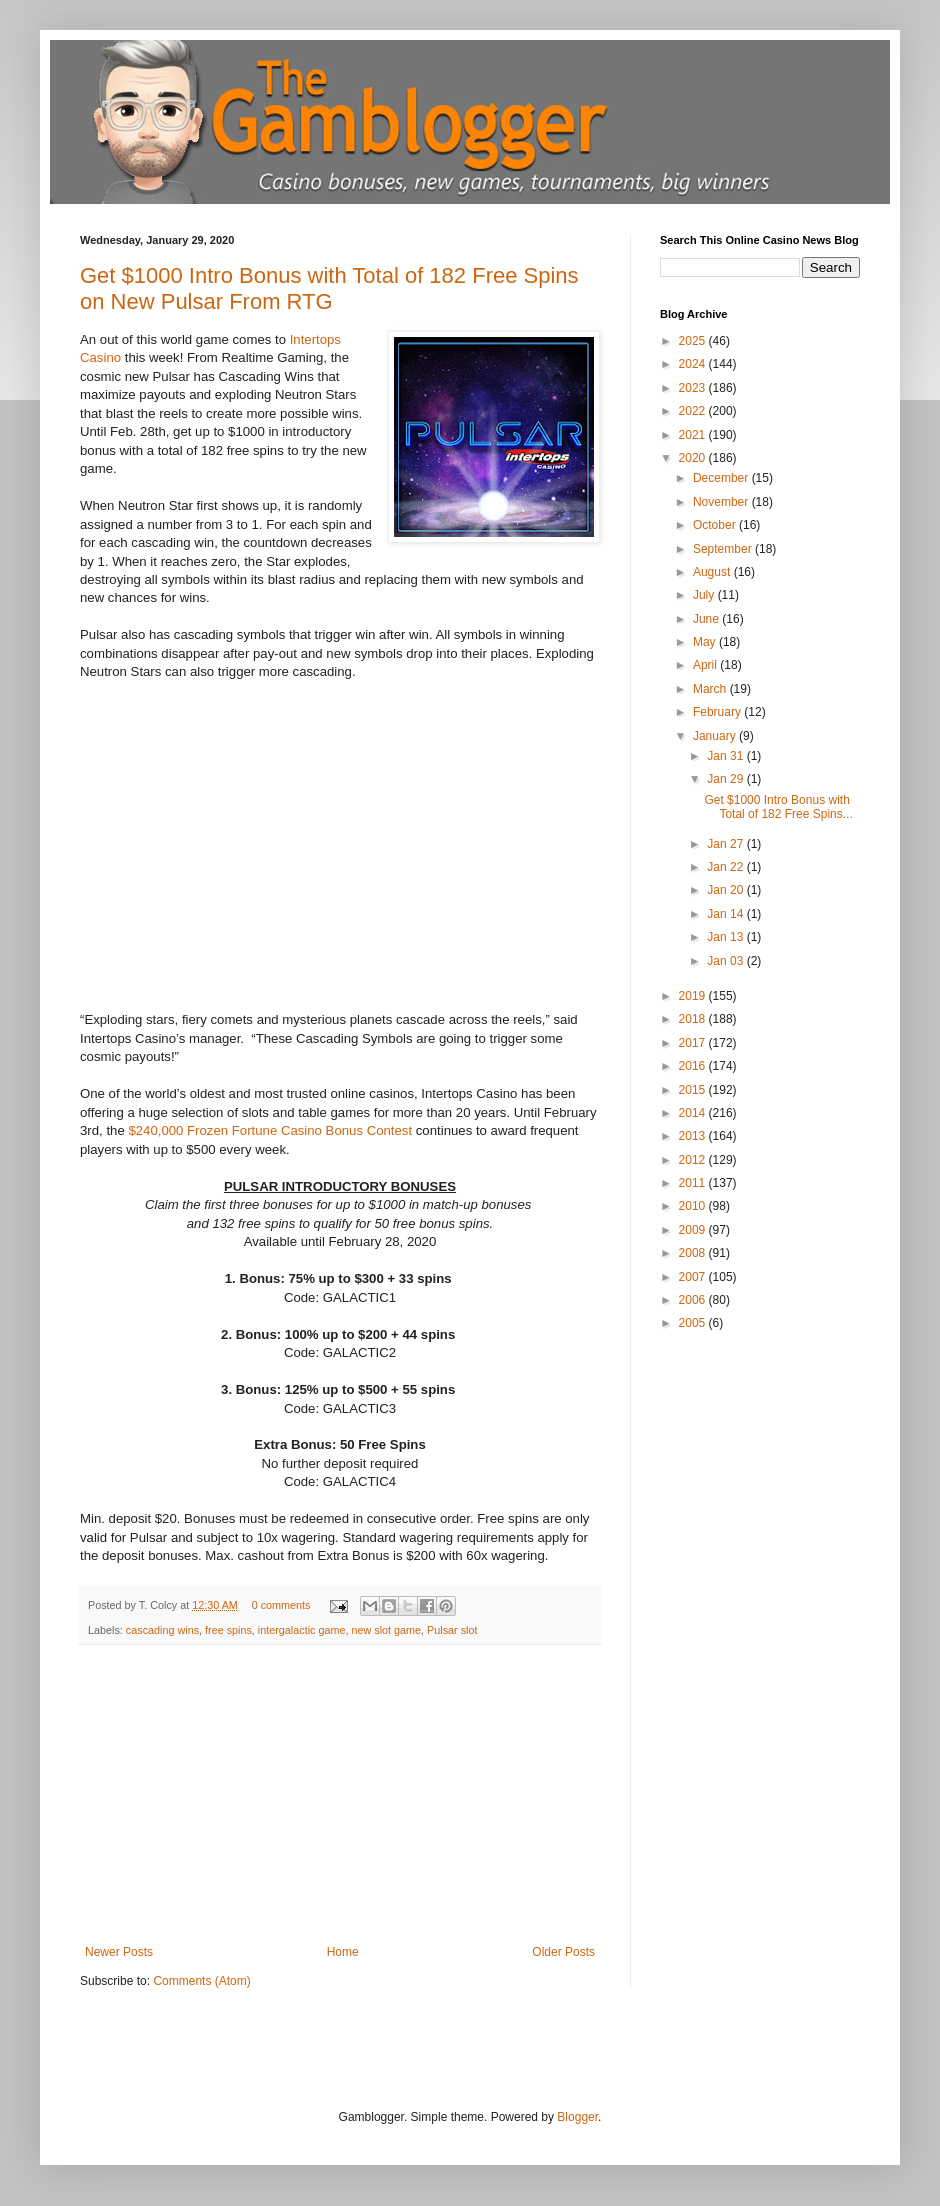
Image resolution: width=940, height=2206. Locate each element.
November (722, 502)
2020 (694, 458)
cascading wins (162, 1630)
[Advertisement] (340, 1795)
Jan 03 (726, 961)
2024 (694, 364)
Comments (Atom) (201, 1981)
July (705, 595)
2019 (694, 996)
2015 (694, 1090)
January (716, 736)
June (707, 619)
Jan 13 (726, 937)
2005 (694, 1323)
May (706, 642)
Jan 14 (726, 914)
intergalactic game (302, 1630)
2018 (694, 1019)
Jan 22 (726, 867)
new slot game (386, 1630)
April (706, 665)
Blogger (577, 2117)
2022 (694, 411)
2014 (694, 1113)
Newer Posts (119, 1952)
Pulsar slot (452, 1630)
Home (343, 1952)
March (711, 689)
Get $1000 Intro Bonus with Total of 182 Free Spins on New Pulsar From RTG (329, 288)
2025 (694, 341)
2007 (694, 1277)
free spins (228, 1630)
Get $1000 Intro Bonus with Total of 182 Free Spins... (778, 807)
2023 (694, 388)
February (718, 712)
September (724, 549)
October (716, 525)
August (713, 572)
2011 (694, 1183)
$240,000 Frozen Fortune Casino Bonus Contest (270, 1130)
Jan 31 (726, 756)
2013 (694, 1136)
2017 (694, 1043)
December (722, 478)
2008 (694, 1253)
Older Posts (563, 1952)
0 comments (281, 1605)
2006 (694, 1300)
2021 (694, 435)
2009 (694, 1230)
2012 (694, 1160)
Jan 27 (726, 844)
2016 (694, 1066)
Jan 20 (726, 890)
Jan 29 (726, 779)
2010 (694, 1206)
